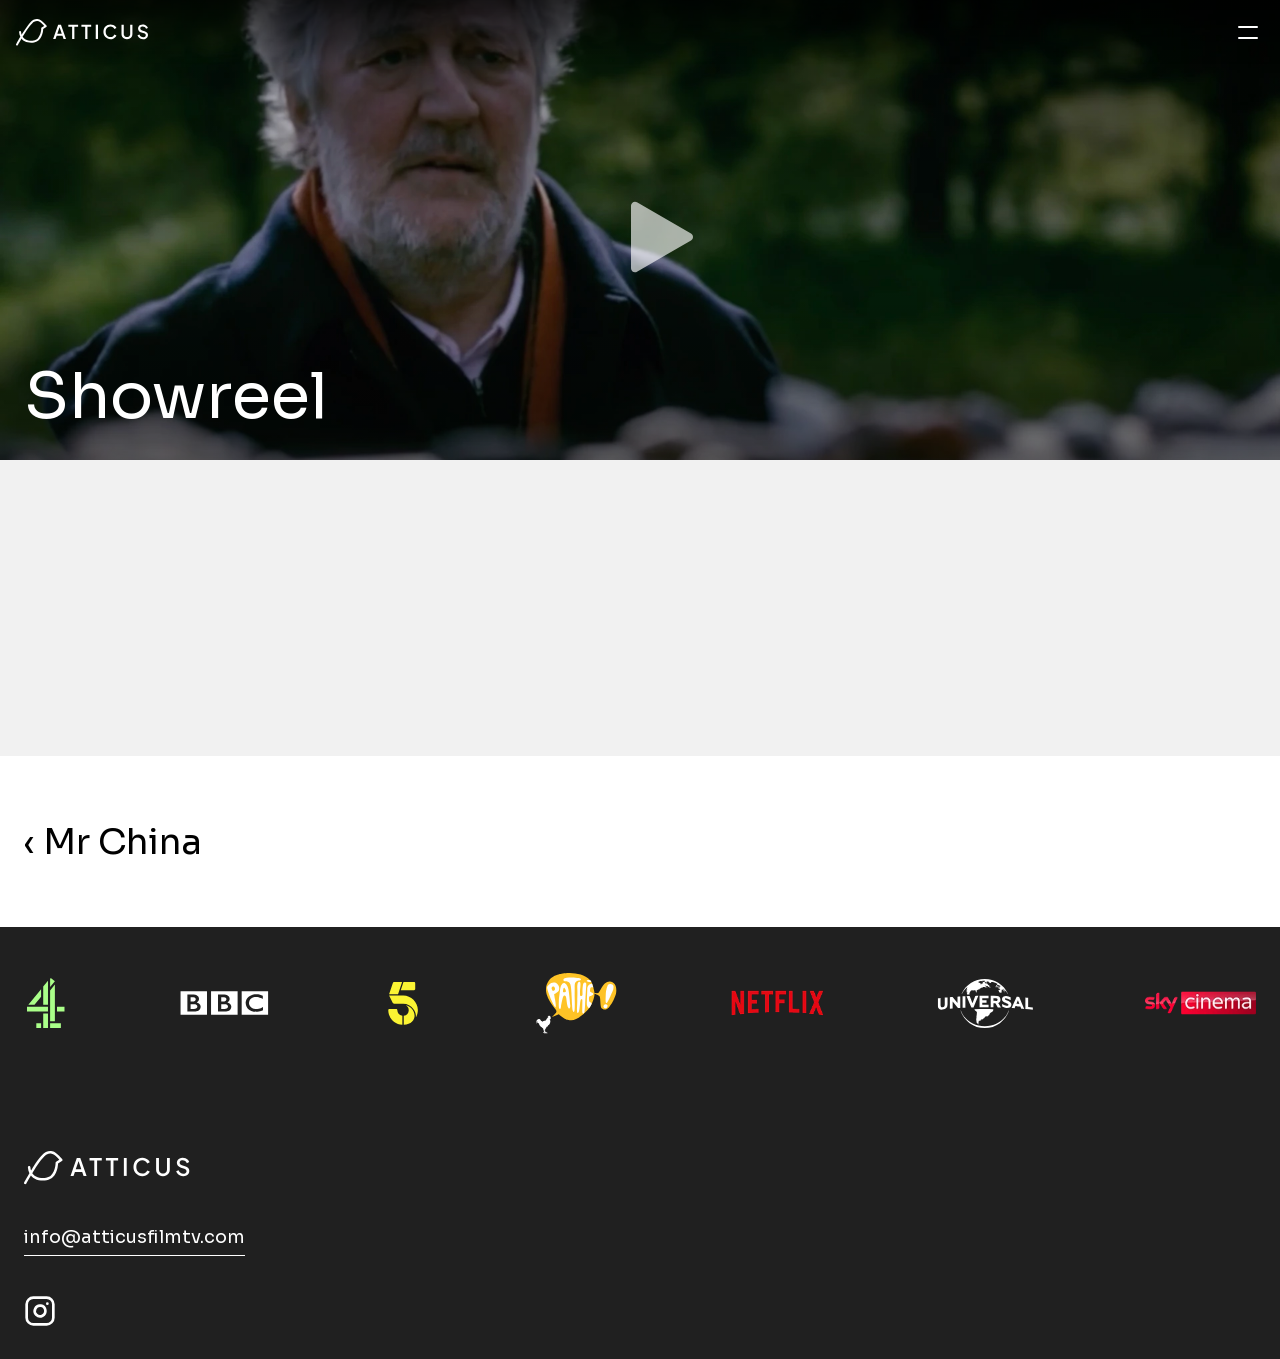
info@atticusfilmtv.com (134, 1237)
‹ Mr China (113, 841)
